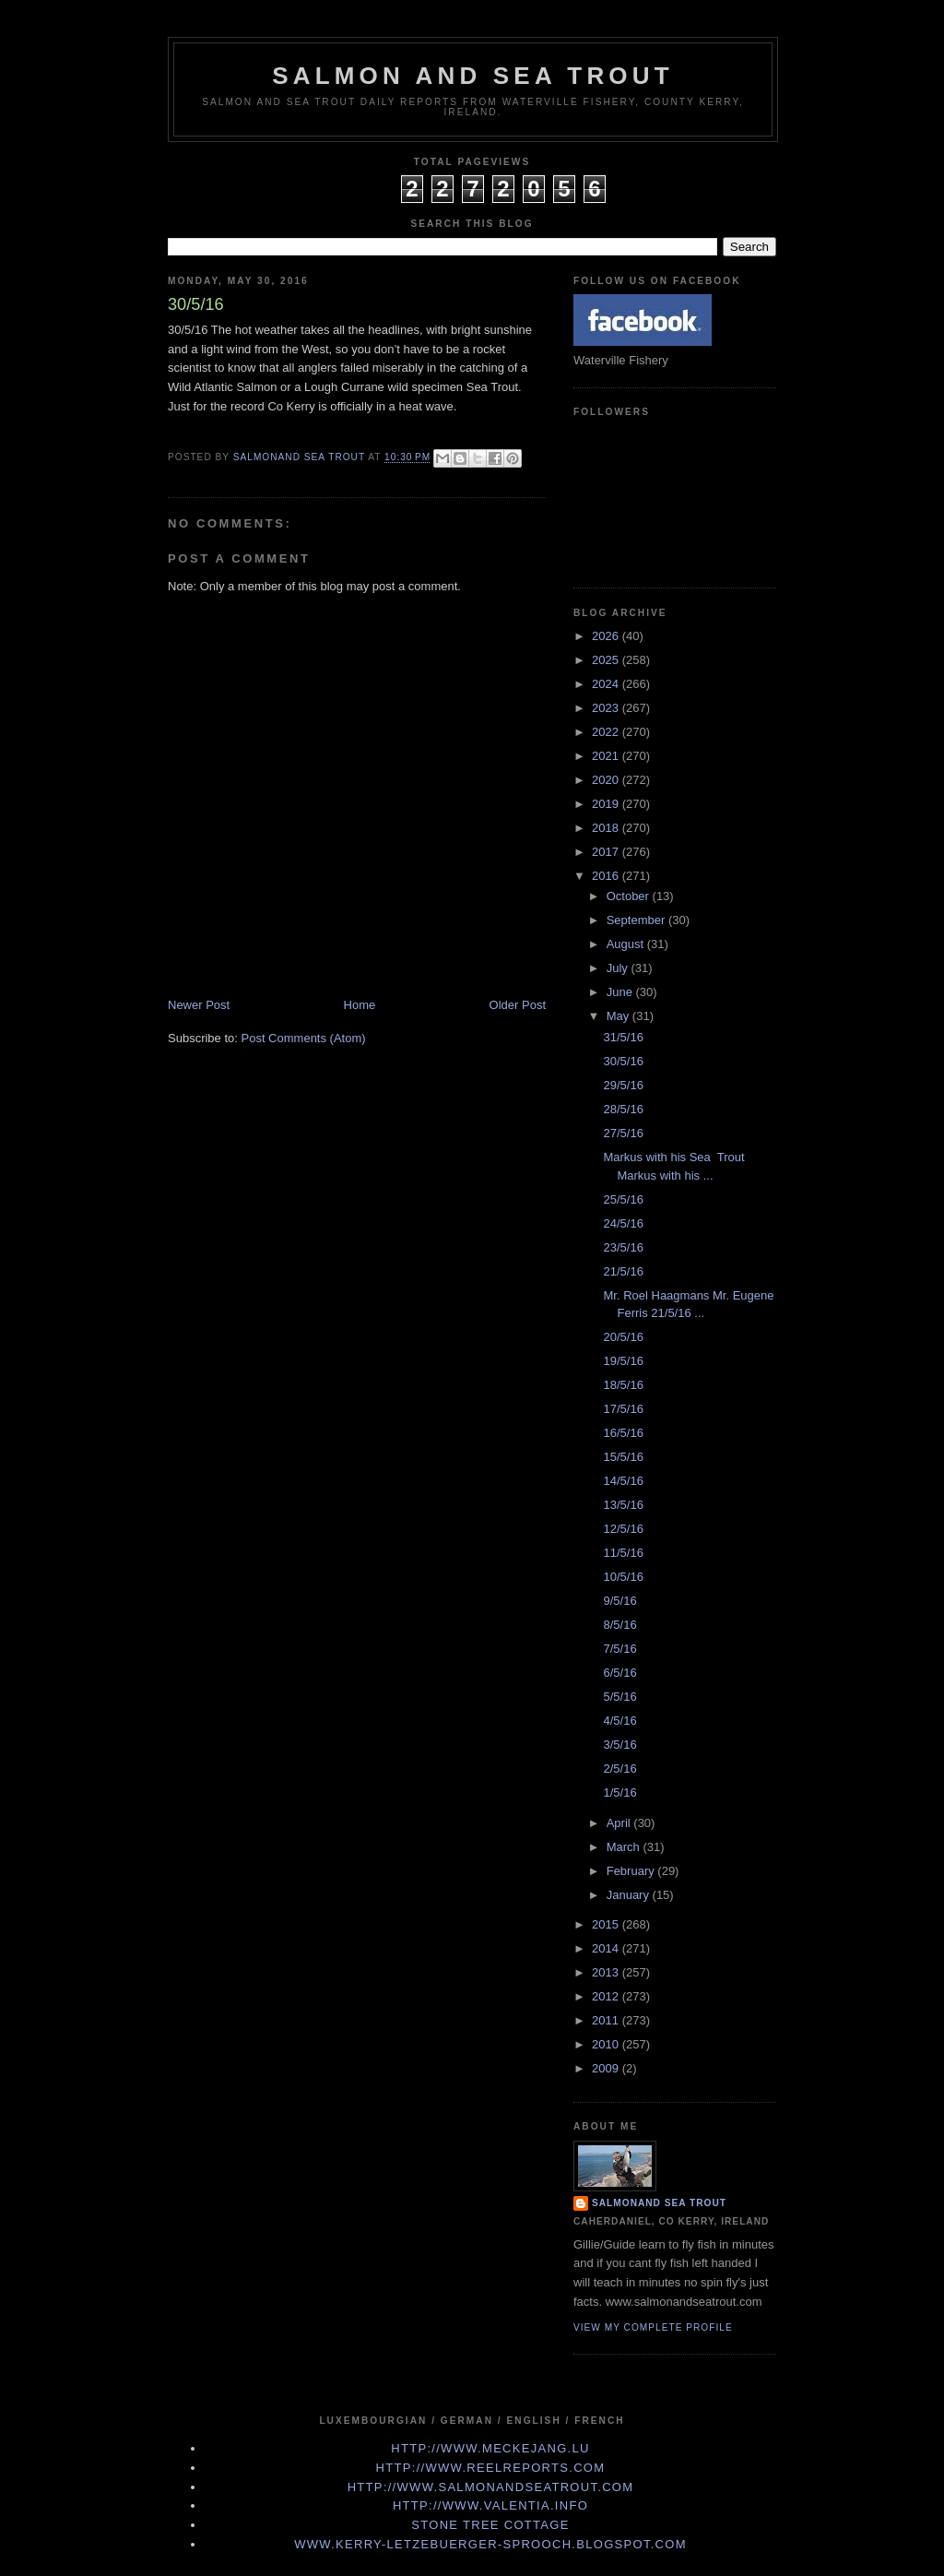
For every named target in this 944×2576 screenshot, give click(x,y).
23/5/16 (623, 1247)
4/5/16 (619, 1720)
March (625, 1847)
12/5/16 (623, 1529)
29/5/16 (623, 1085)
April (620, 1823)
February (632, 1871)
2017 (607, 852)
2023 (607, 708)
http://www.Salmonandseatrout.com (491, 2487)
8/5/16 (619, 1625)
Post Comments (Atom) (304, 1038)
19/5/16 (623, 1361)
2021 (607, 756)
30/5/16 (623, 1061)
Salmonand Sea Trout (659, 2203)
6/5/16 (619, 1673)
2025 (607, 660)
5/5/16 (619, 1696)
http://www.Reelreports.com (491, 2468)
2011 (607, 2020)
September (637, 920)
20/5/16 (623, 1337)
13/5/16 (623, 1505)
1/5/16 (619, 1792)
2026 (607, 636)
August (627, 944)
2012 (607, 1996)
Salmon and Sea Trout (473, 75)
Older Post (518, 1005)
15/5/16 (623, 1457)
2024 (607, 684)
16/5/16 (623, 1433)
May (619, 1016)
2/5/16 (619, 1768)
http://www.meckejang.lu (490, 2448)
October (630, 896)
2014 (607, 1948)
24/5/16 (623, 1223)
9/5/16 (619, 1601)
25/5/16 (623, 1199)
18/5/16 (623, 1385)
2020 (607, 780)
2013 (607, 1972)
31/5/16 (623, 1037)
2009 (607, 2068)
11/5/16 (623, 1553)
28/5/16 (623, 1109)
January (630, 1895)
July (619, 968)
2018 (607, 828)
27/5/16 (623, 1133)
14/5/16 (623, 1481)
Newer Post (199, 1005)
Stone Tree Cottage (490, 2525)
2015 (607, 1924)
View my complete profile (653, 2327)
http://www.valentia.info (490, 2505)
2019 (607, 804)
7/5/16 (619, 1649)
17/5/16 (623, 1409)
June (621, 992)
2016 (607, 876)
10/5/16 (623, 1577)
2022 (607, 732)
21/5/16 (623, 1271)
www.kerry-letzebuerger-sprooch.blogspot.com (490, 2544)
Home (360, 1005)
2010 (607, 2044)
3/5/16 (619, 1744)
